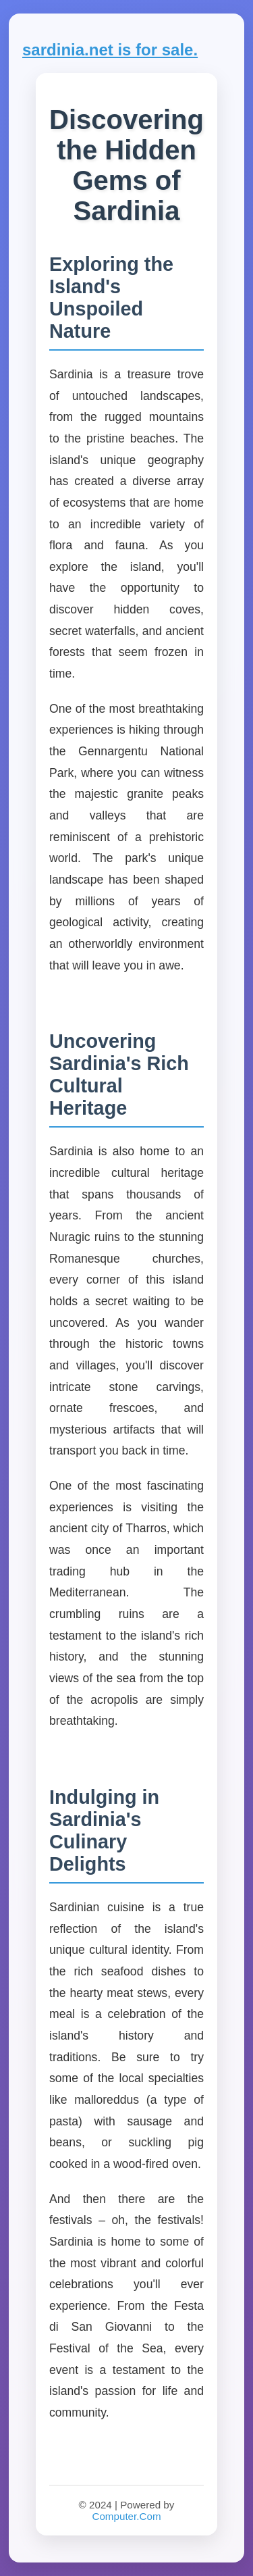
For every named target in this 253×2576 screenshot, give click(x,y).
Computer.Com (126, 2516)
